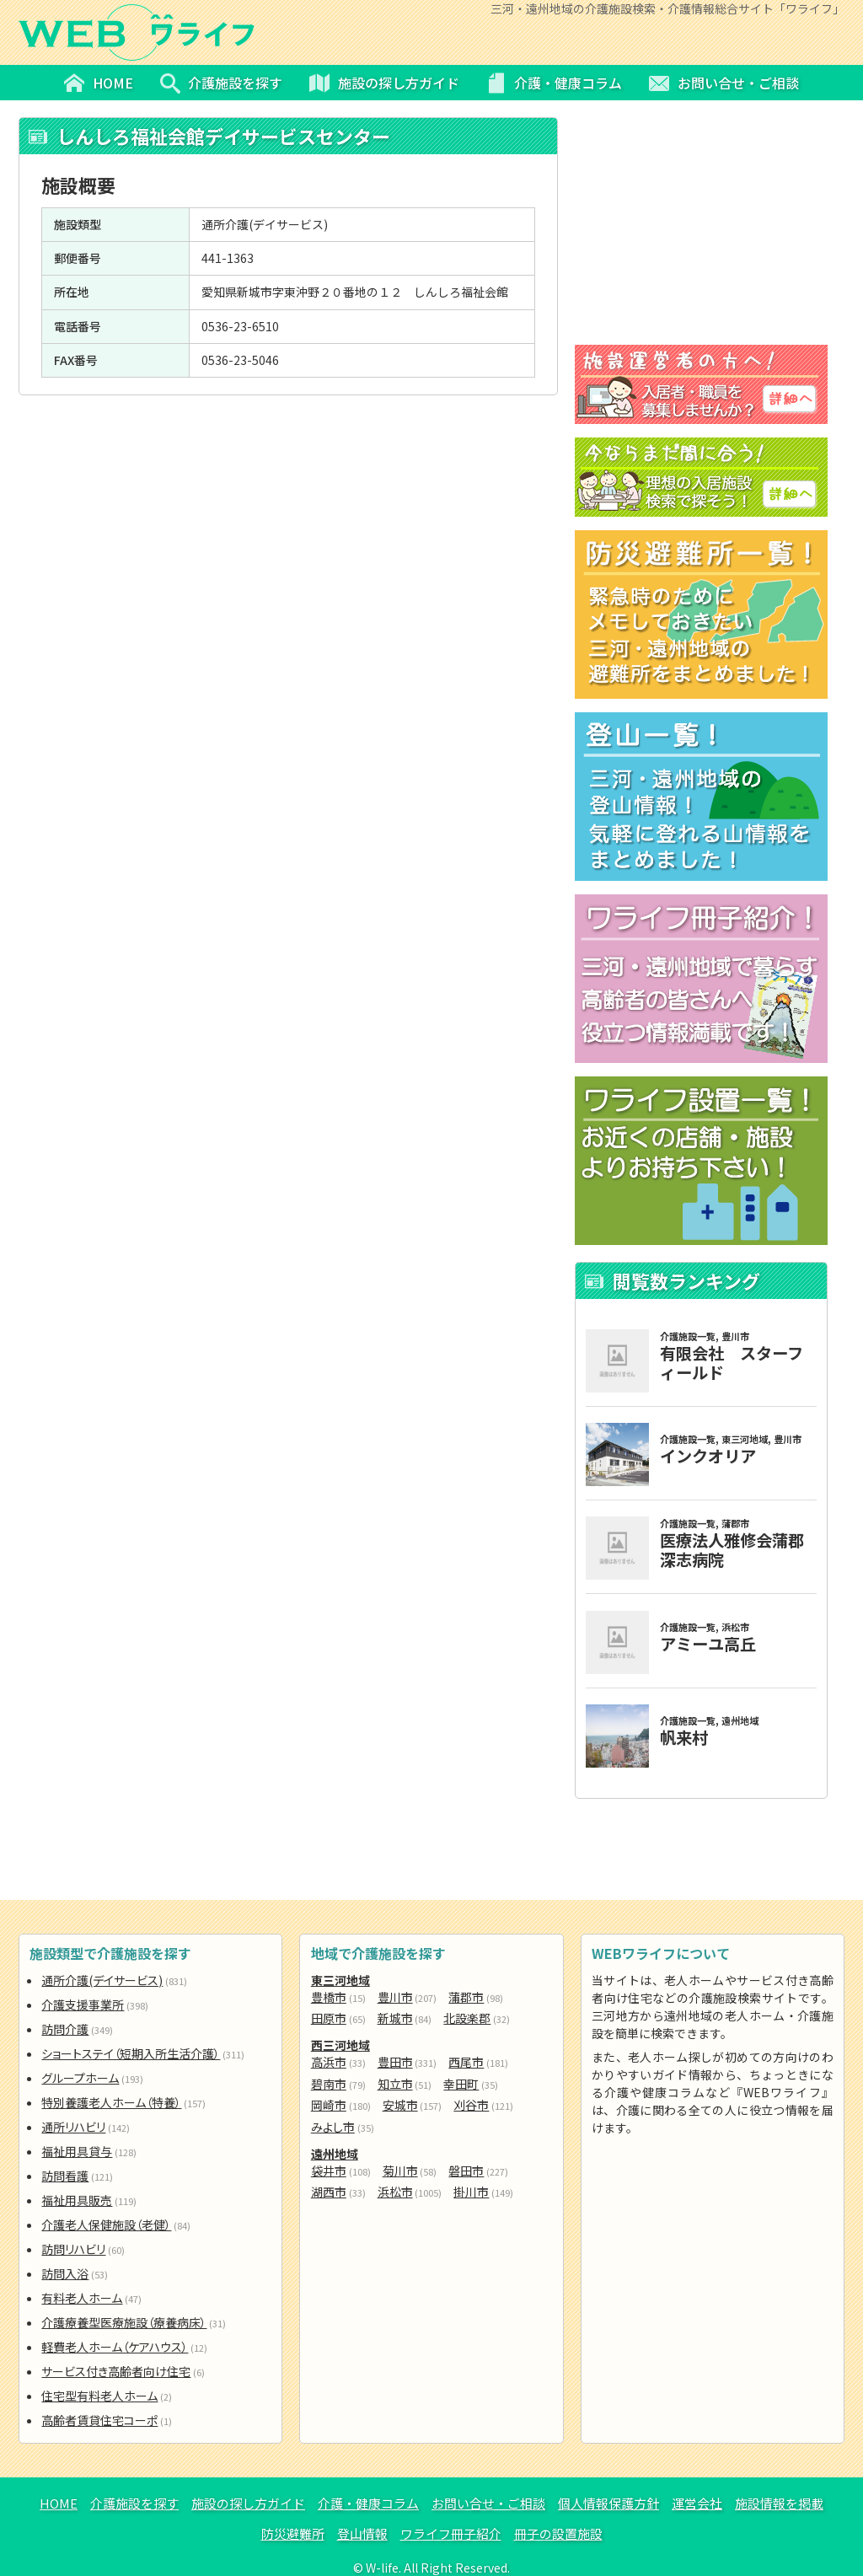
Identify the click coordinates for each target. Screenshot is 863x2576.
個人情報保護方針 (608, 2503)
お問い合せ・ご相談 (488, 2503)
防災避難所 (292, 2533)
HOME (59, 2503)
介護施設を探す (134, 2503)
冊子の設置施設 (558, 2533)
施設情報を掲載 (779, 2503)
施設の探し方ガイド (248, 2503)
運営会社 (697, 2503)
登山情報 (362, 2533)
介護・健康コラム (368, 2503)
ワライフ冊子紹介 (450, 2533)
